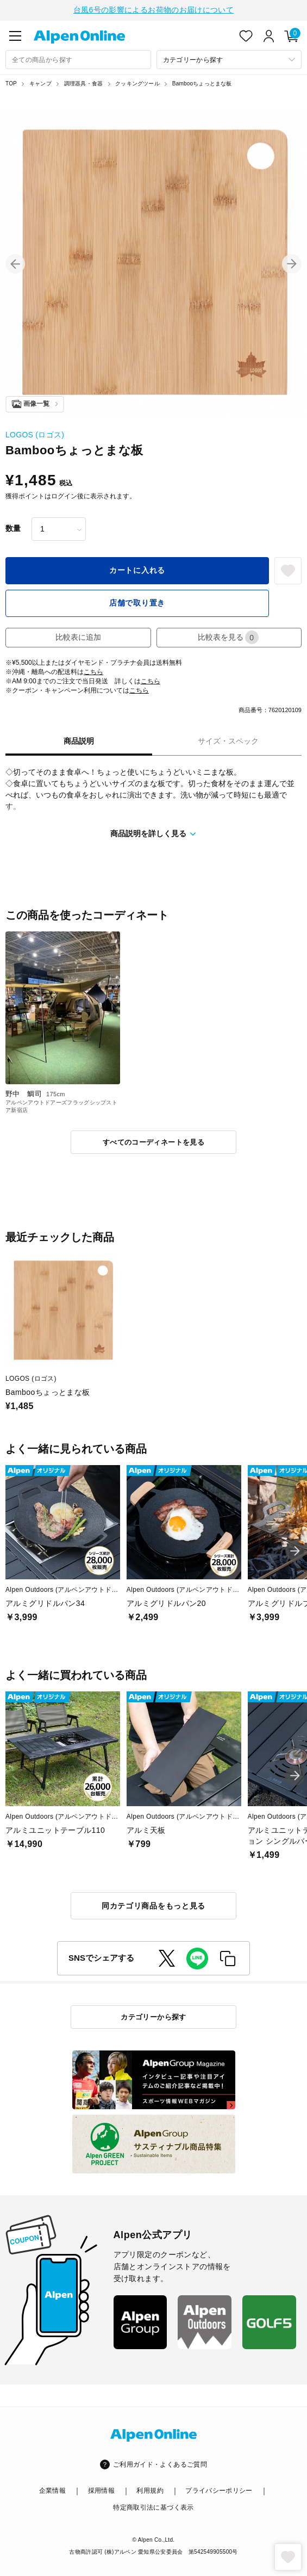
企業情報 (52, 2490)
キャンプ (40, 82)
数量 (13, 527)
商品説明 (79, 740)
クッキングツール (137, 82)
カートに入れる (137, 569)
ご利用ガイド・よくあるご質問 (160, 2463)
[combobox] (78, 58)
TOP (11, 82)
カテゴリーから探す (153, 2016)
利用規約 (149, 2490)
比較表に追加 (78, 636)
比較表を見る (228, 636)
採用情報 (101, 2490)
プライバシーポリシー (219, 2490)
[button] (15, 263)
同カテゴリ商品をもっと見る (153, 1904)
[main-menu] (15, 35)
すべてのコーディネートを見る (153, 1141)
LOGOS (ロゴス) (34, 433)
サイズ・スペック (228, 740)
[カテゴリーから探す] (229, 58)
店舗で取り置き (137, 601)
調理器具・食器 (83, 82)
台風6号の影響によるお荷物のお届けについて (153, 9)
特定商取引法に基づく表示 (153, 2506)
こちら (93, 671)
